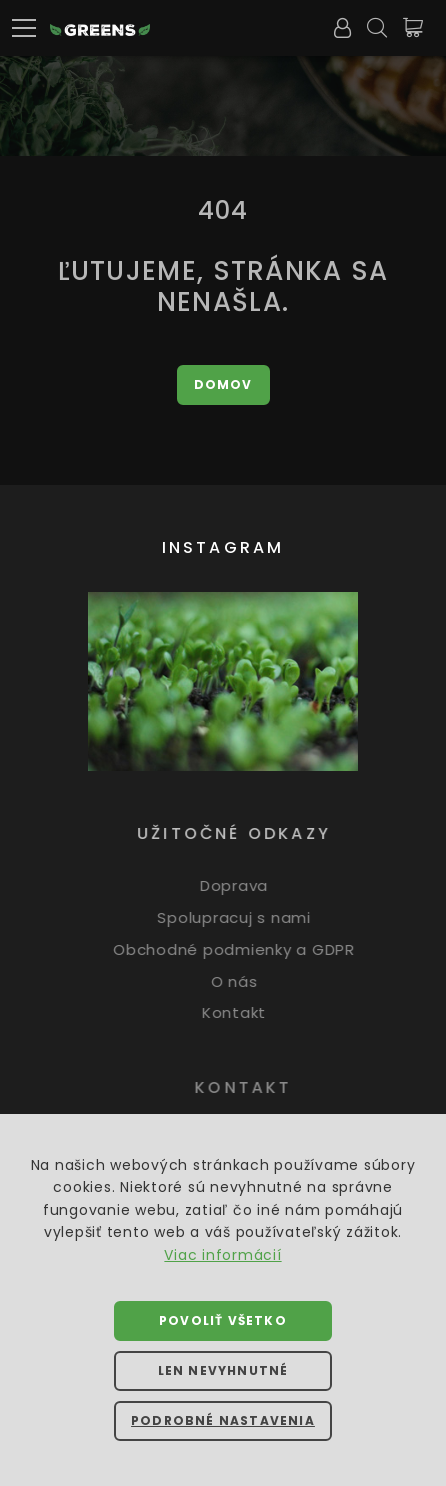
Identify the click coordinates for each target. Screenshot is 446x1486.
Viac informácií (222, 1255)
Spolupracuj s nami (244, 917)
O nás (243, 980)
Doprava (243, 885)
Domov (223, 384)
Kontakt (243, 1012)
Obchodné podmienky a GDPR (244, 949)
